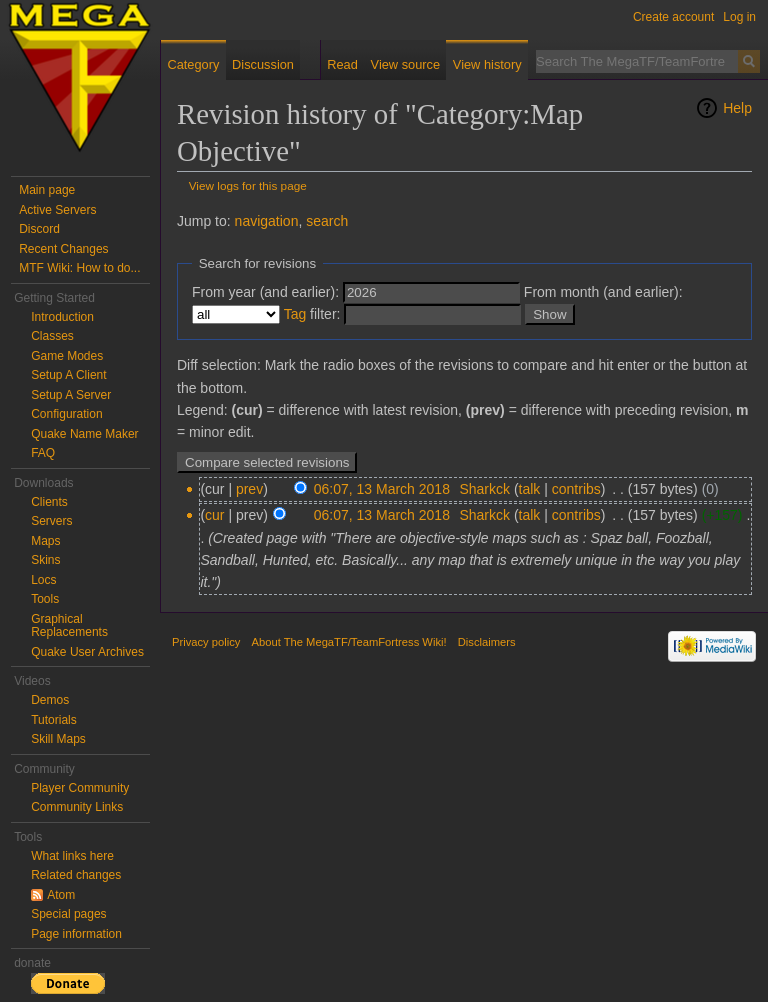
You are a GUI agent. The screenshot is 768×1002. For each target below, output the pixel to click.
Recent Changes (63, 249)
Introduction (62, 317)
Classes (52, 336)
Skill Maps (58, 739)
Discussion (263, 64)
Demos (50, 700)
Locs (43, 580)
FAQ (43, 453)
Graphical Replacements (69, 626)
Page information (76, 934)
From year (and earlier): (265, 292)
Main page (47, 190)
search (327, 221)
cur (214, 515)
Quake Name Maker (84, 434)
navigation (267, 221)
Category (193, 64)
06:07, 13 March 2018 (382, 489)
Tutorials (54, 720)
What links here (72, 856)
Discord (39, 229)
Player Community (80, 788)
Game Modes (67, 356)
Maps (45, 541)
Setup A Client (68, 375)
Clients (49, 502)
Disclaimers (487, 642)
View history (487, 64)
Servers (51, 521)
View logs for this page (248, 185)
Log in (739, 17)
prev (249, 489)
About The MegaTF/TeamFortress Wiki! (349, 642)
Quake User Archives (87, 652)
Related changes (76, 875)
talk (530, 489)
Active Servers (57, 210)
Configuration (66, 414)
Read (342, 64)
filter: (312, 314)
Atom (61, 895)
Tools (45, 599)
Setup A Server (71, 395)
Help (737, 108)
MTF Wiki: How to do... (79, 268)
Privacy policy (206, 642)
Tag (295, 314)
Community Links (77, 807)
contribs (576, 489)
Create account (673, 17)
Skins (45, 560)
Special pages (68, 914)
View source (405, 64)
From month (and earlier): (603, 292)
